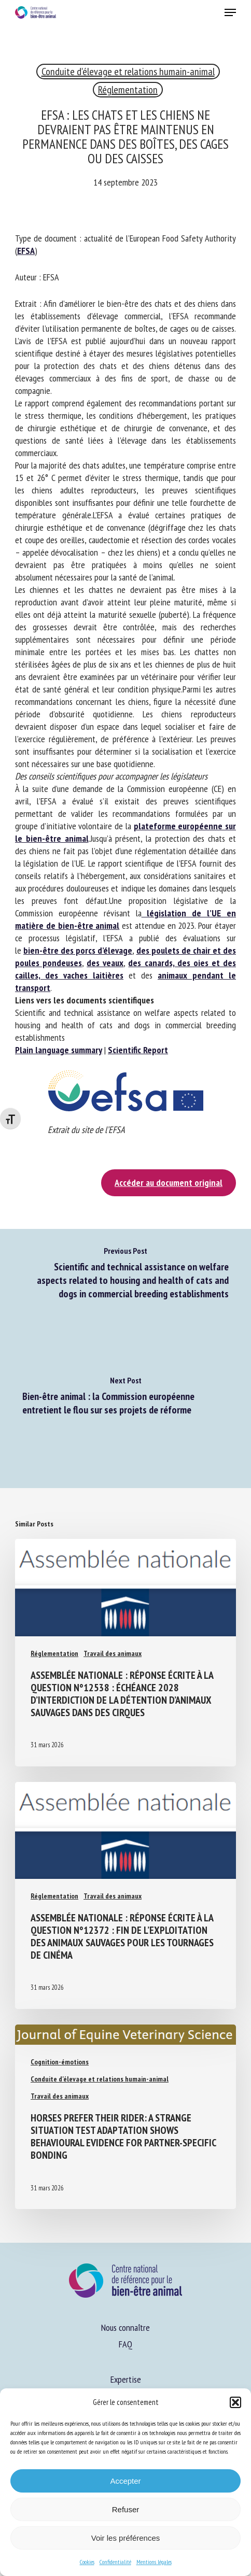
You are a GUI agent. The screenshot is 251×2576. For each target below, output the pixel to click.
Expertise (125, 2379)
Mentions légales (154, 2562)
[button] (235, 2402)
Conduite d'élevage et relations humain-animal (128, 71)
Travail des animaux (112, 1653)
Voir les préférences (125, 2537)
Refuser (126, 2509)
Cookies (87, 2562)
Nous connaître (125, 2327)
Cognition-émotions (60, 2062)
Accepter (125, 2480)
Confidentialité (115, 2562)
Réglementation (128, 89)
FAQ (125, 2344)
